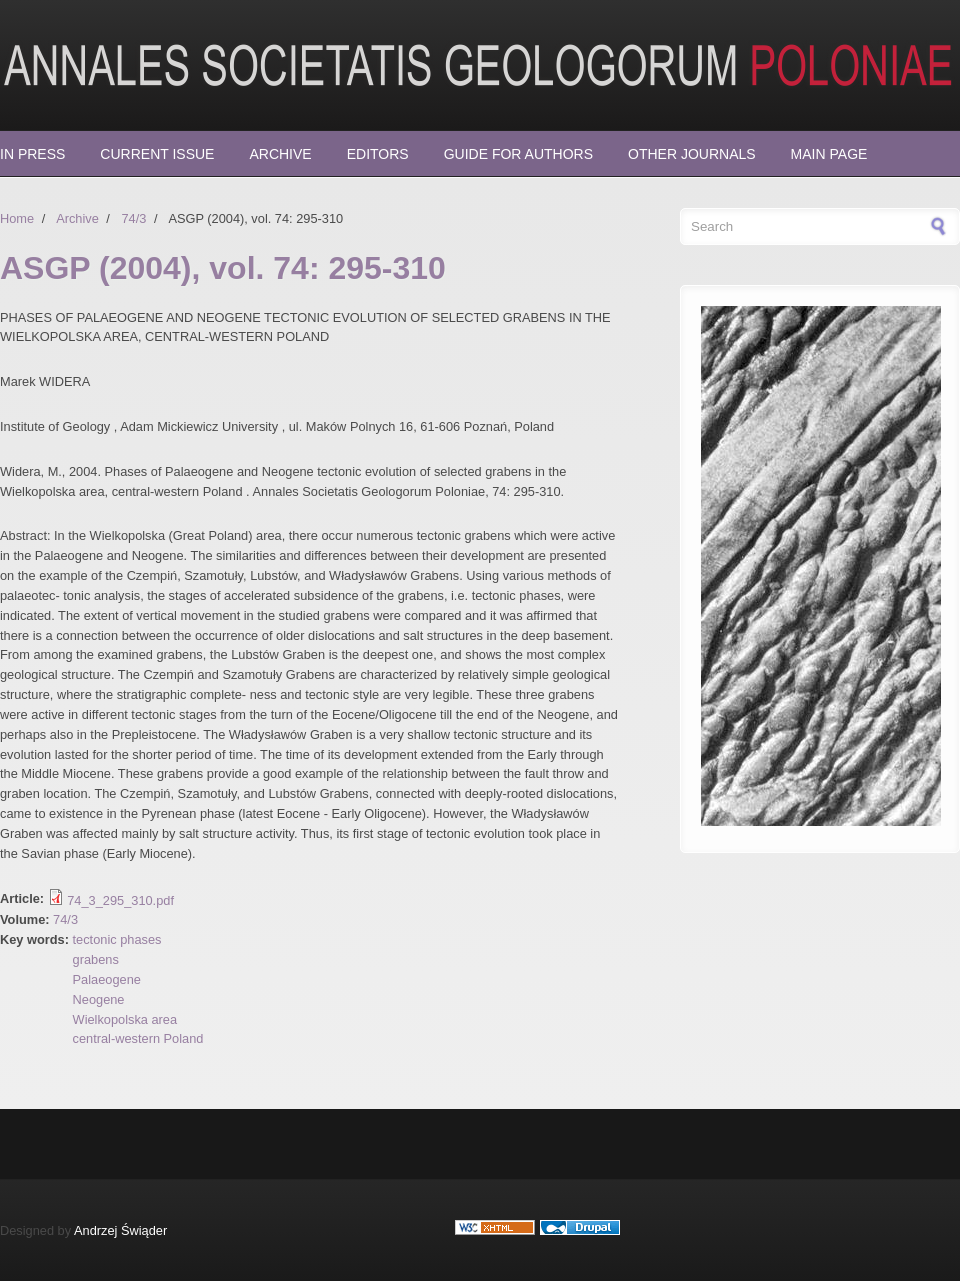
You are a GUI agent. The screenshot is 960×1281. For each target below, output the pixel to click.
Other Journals (692, 154)
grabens (96, 959)
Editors (378, 154)
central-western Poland (138, 1038)
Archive (280, 154)
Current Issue (157, 154)
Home (17, 218)
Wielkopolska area (125, 1019)
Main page (829, 154)
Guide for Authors (518, 154)
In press (32, 154)
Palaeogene (107, 979)
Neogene (99, 999)
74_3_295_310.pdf (120, 900)
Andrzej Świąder (120, 1230)
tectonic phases (117, 939)
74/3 (133, 218)
